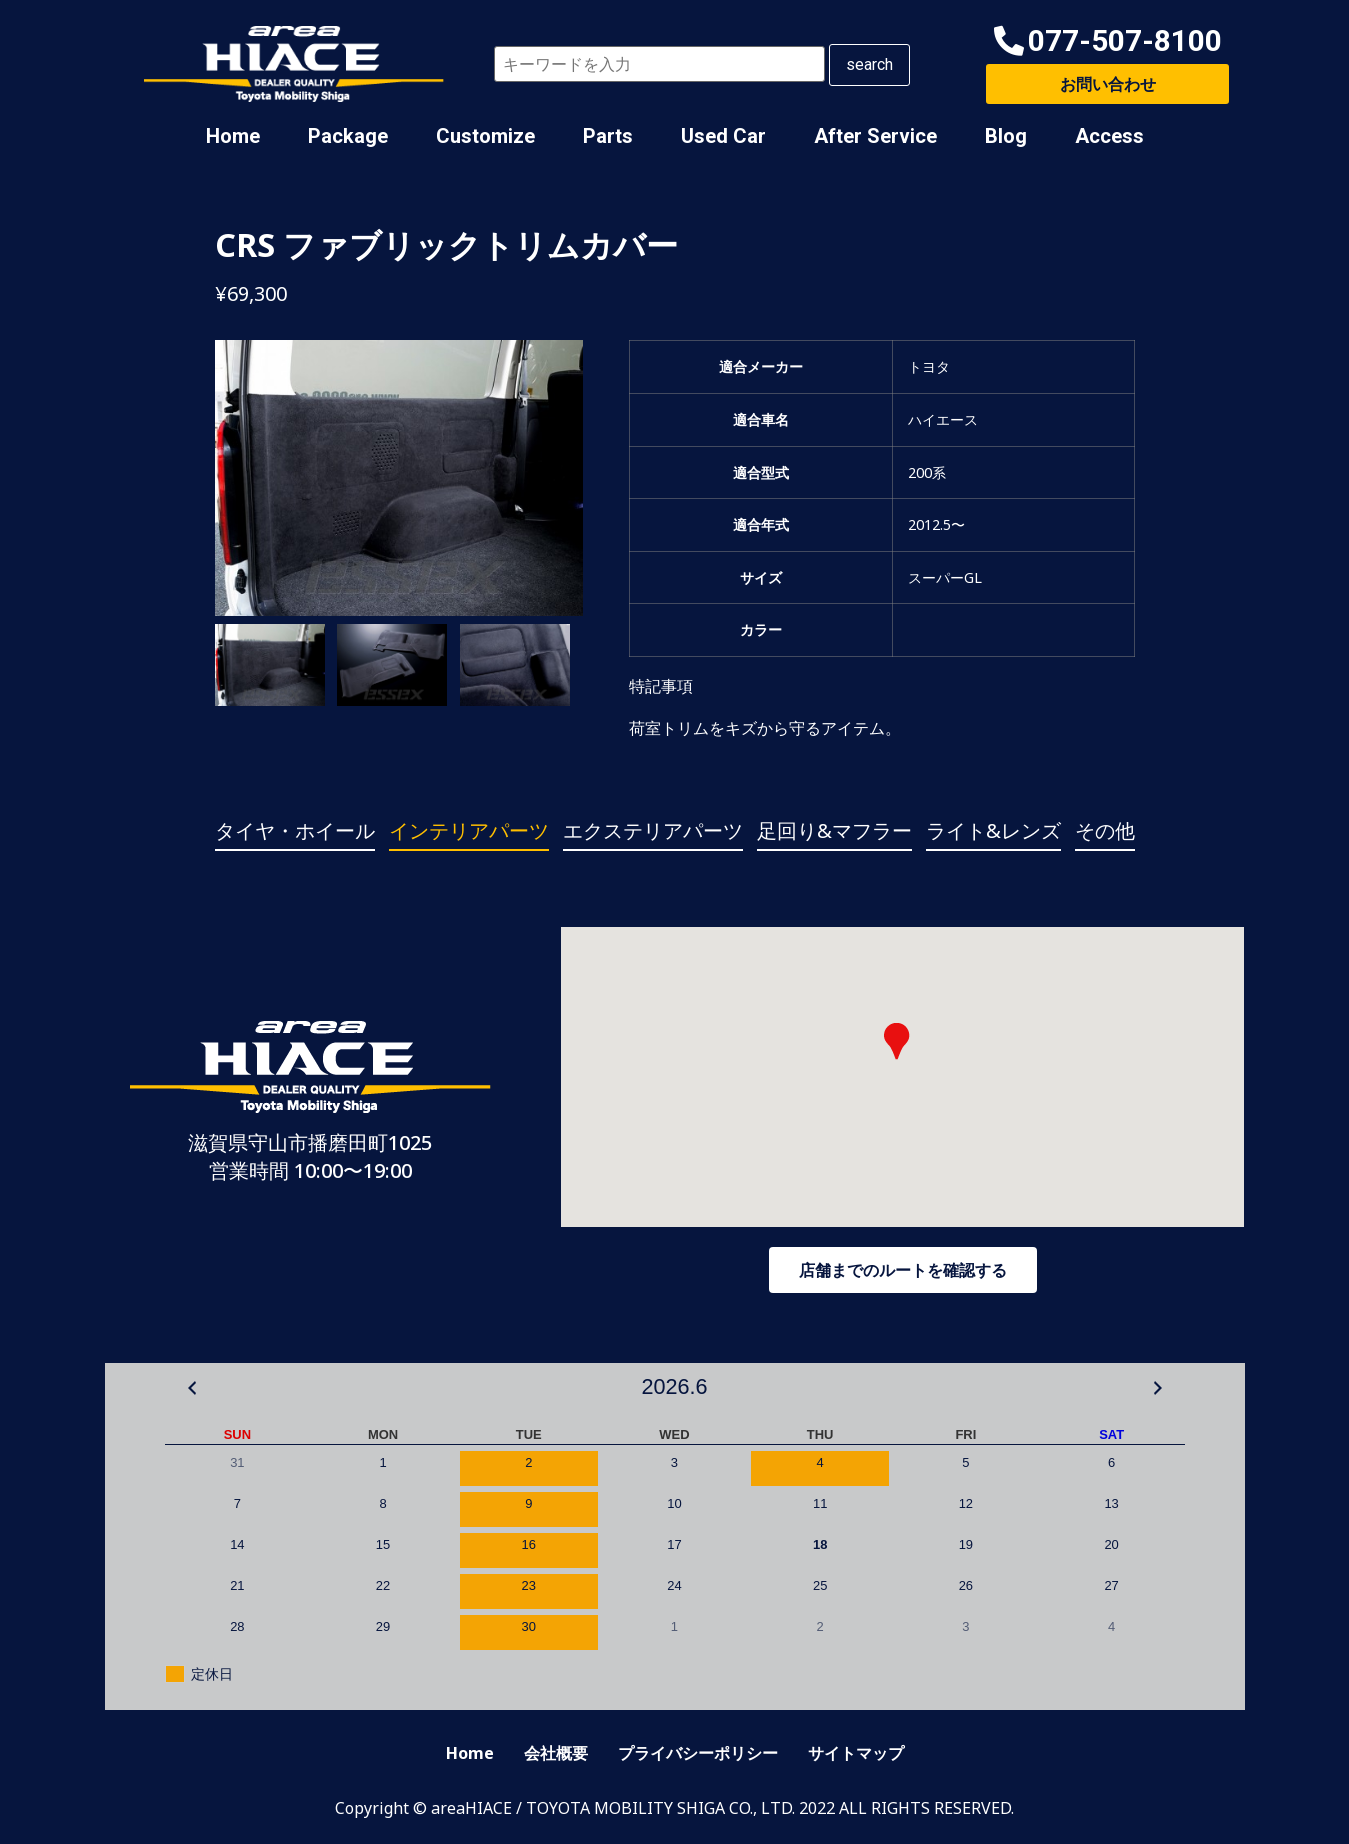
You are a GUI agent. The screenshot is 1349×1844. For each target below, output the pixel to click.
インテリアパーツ (469, 830)
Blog (1006, 136)
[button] (1108, 41)
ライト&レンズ (993, 830)
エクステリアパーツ (653, 830)
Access (1109, 136)
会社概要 (556, 1753)
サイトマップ (856, 1753)
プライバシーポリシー (698, 1753)
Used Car (723, 136)
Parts (608, 136)
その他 (1105, 830)
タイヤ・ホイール (295, 830)
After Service (875, 136)
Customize (485, 136)
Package (348, 136)
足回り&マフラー (834, 830)
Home (233, 136)
